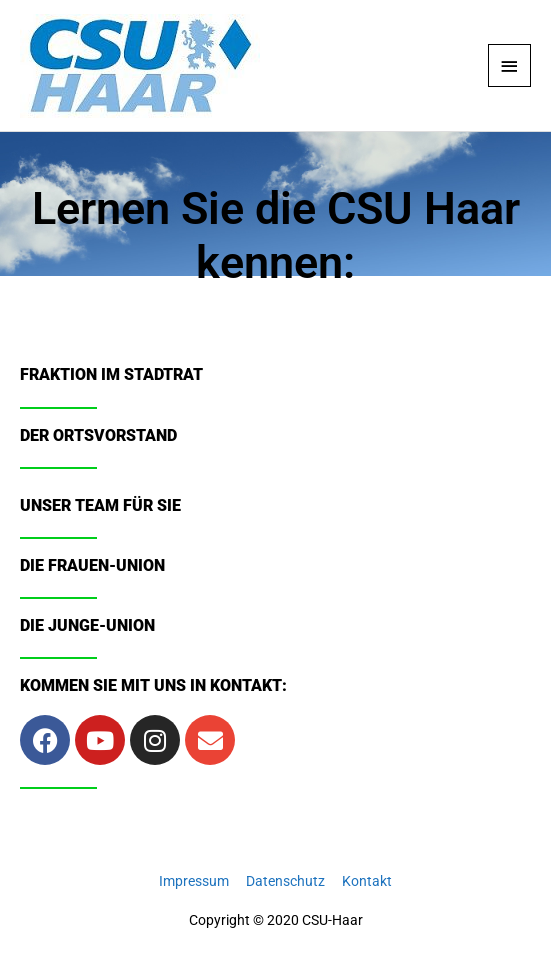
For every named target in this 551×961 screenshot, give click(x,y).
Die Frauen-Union (92, 565)
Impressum (194, 881)
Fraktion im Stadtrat (111, 374)
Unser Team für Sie (100, 505)
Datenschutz (285, 881)
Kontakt (367, 881)
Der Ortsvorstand (98, 435)
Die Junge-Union (87, 625)
